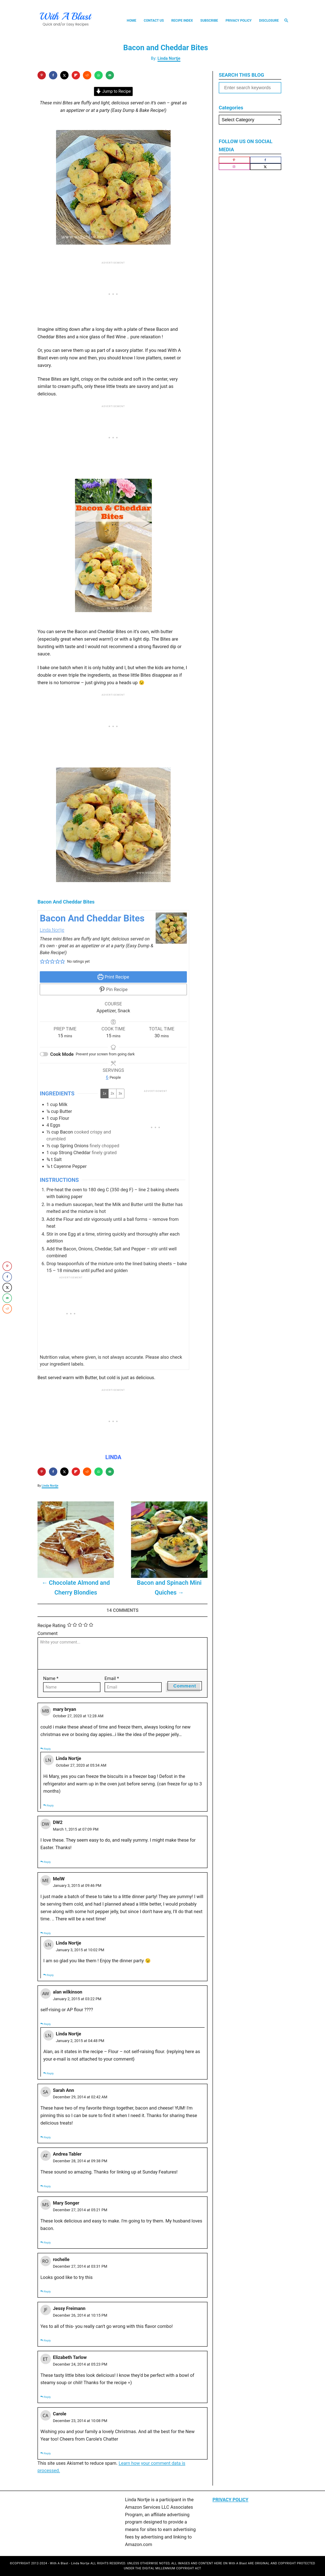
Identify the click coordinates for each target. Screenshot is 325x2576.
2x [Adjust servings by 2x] (112, 1093)
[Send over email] (110, 75)
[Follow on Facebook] (265, 160)
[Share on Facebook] (53, 75)
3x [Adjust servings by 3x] (120, 1093)
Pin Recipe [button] (113, 989)
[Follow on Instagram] (234, 166)
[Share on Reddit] (87, 75)
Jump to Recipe (113, 91)
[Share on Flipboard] (76, 75)
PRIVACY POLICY (230, 2499)
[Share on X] (64, 75)
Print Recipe (113, 977)
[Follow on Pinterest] (234, 160)
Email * (112, 1678)
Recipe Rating (51, 1625)
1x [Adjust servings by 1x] (104, 1093)
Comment (48, 1633)
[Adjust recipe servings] (107, 1077)
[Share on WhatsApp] (98, 75)
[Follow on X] (265, 166)
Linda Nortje (169, 58)
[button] (42, 961)
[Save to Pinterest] (42, 75)
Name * (51, 1678)
